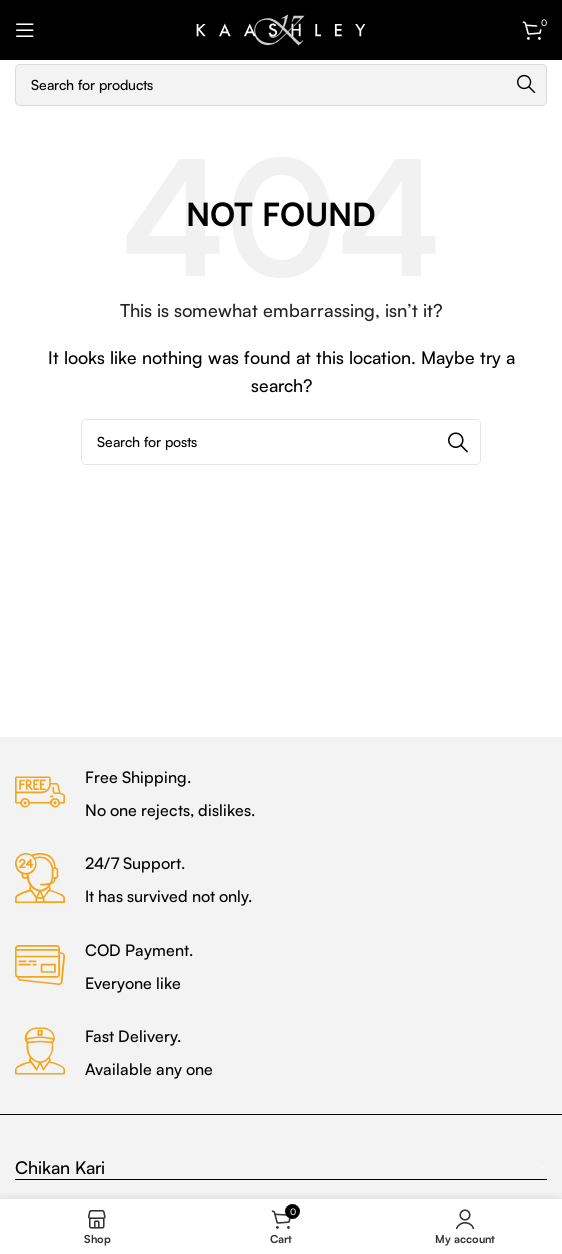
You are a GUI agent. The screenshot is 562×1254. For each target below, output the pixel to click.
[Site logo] (281, 28)
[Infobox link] (281, 795)
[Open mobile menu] (25, 30)
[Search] (281, 85)
